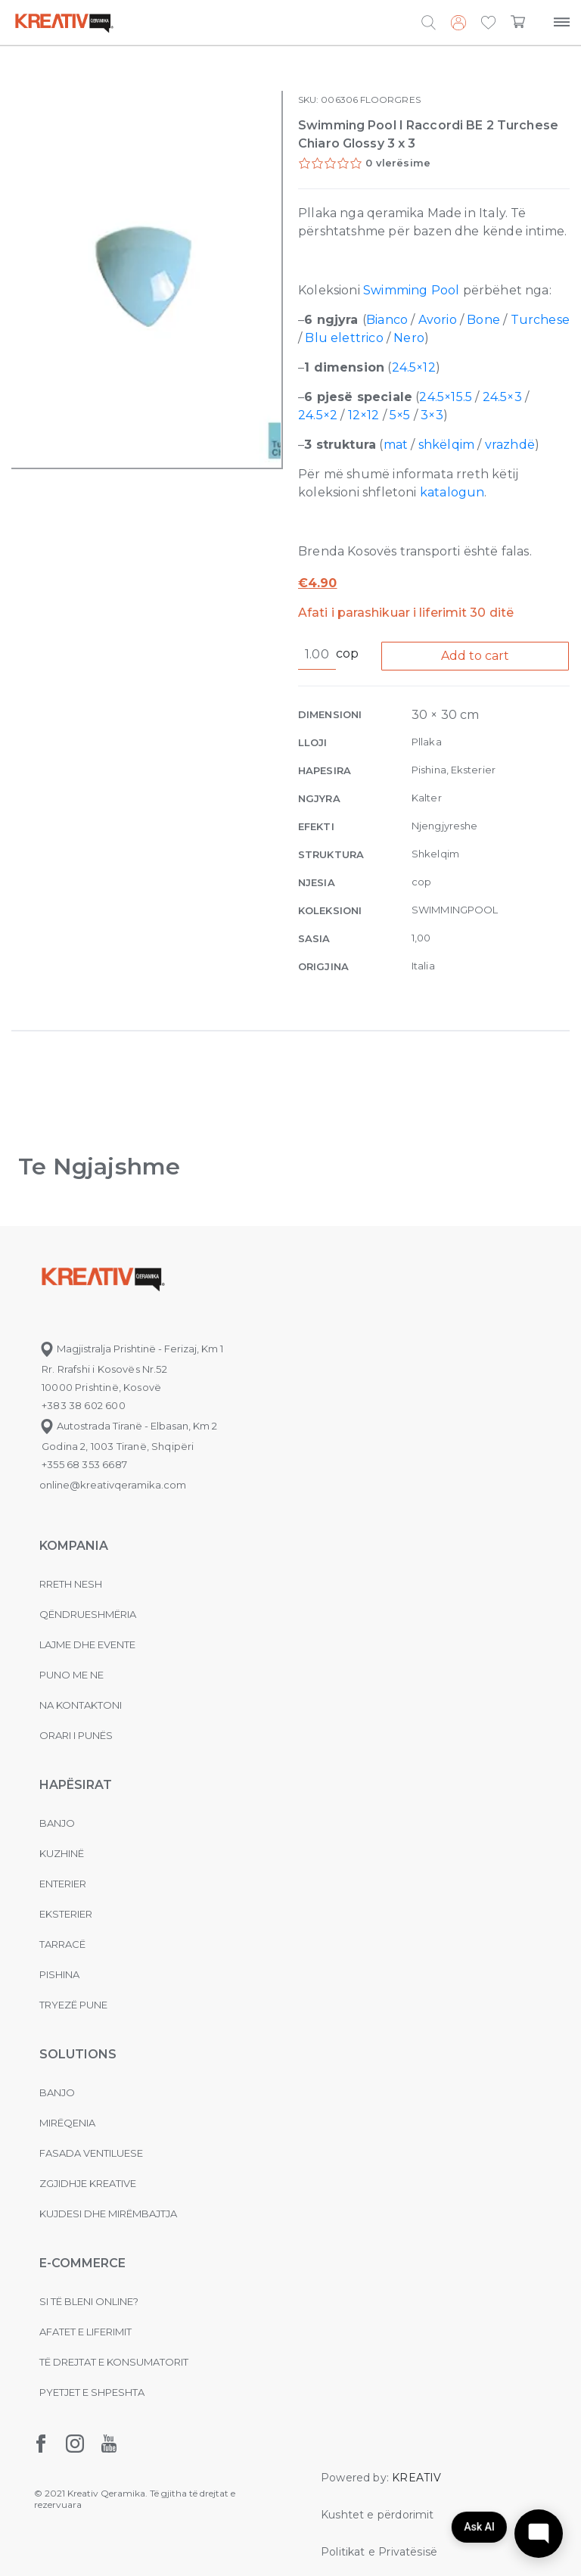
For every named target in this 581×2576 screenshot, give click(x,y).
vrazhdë (510, 444)
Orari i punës (76, 1735)
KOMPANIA (73, 1545)
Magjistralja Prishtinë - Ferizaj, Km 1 (131, 1348)
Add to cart (475, 656)
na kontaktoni (80, 1705)
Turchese (540, 320)
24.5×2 (317, 415)
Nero (408, 338)
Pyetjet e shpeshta (91, 2392)
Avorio (437, 320)
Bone (483, 320)
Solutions (78, 2054)
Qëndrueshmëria (87, 1614)
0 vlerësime (397, 163)
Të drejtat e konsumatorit (113, 2362)
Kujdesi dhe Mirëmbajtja (108, 2213)
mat (398, 444)
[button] (488, 23)
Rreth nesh (70, 1584)
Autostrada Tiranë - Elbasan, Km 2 (128, 1426)
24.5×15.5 (445, 397)
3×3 (432, 415)
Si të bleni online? (88, 2301)
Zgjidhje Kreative (87, 2183)
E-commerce (82, 2263)
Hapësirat (75, 1785)
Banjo (57, 1823)
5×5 (400, 415)
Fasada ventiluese (91, 2153)
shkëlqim (446, 444)
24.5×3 (502, 397)
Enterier (62, 1884)
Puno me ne (71, 1675)
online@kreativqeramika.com (112, 1485)
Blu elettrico (344, 338)
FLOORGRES (390, 99)
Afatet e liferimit (85, 2332)
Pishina (59, 1974)
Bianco (387, 320)
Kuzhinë (61, 1853)
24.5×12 (414, 367)
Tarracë (62, 1944)
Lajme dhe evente (87, 1644)
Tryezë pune (73, 2005)
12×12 (364, 415)
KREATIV (416, 2477)
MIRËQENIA (67, 2123)
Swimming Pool (411, 290)
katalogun (452, 492)
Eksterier (65, 1914)
